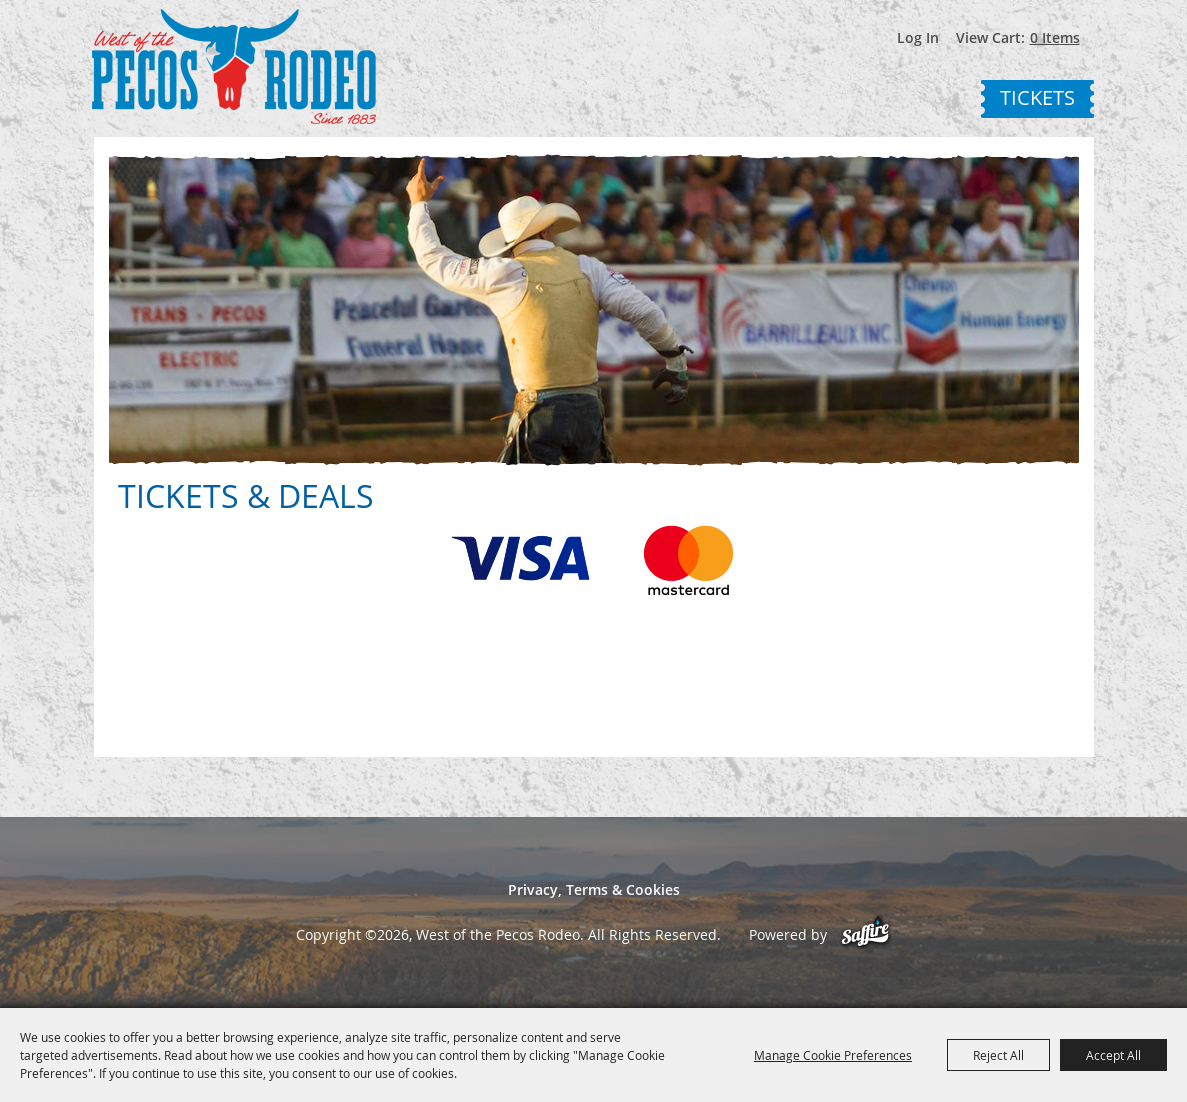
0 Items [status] (1055, 37)
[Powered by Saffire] (865, 934)
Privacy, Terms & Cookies (594, 889)
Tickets (1037, 97)
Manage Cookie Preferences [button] (833, 1055)
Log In (918, 37)
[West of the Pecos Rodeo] (234, 66)
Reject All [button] (998, 1055)
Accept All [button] (1113, 1055)
